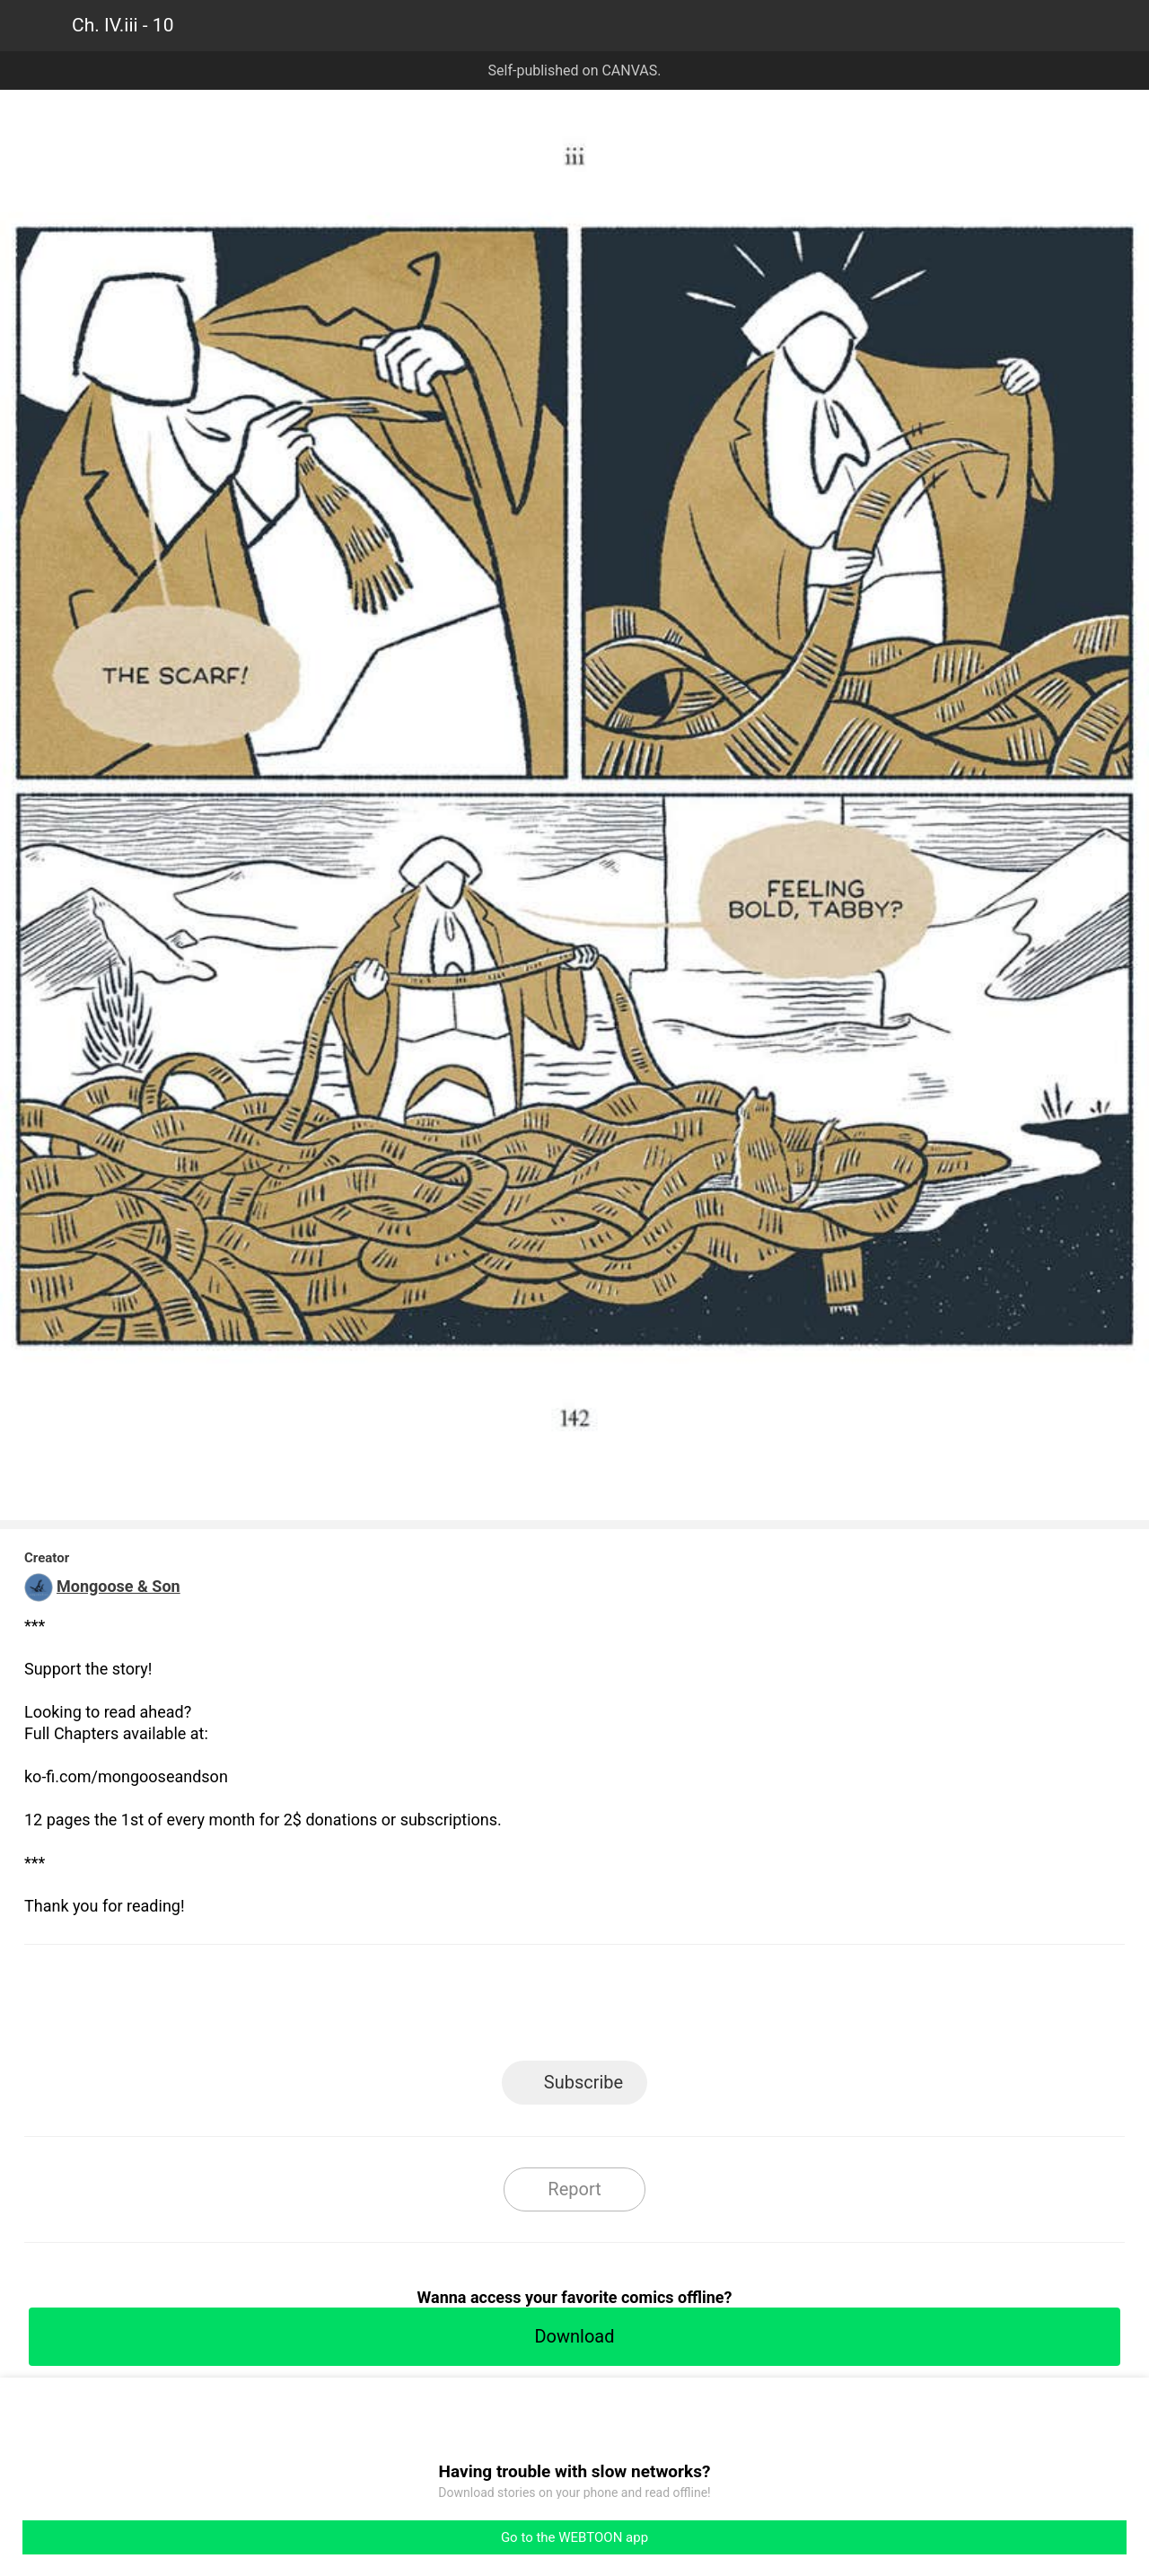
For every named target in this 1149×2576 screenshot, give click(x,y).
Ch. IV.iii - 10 (122, 25)
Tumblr (656, 2008)
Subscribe (583, 2082)
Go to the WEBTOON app (574, 2537)
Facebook (494, 2008)
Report (574, 2189)
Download (574, 2336)
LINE (413, 2008)
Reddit (736, 2008)
